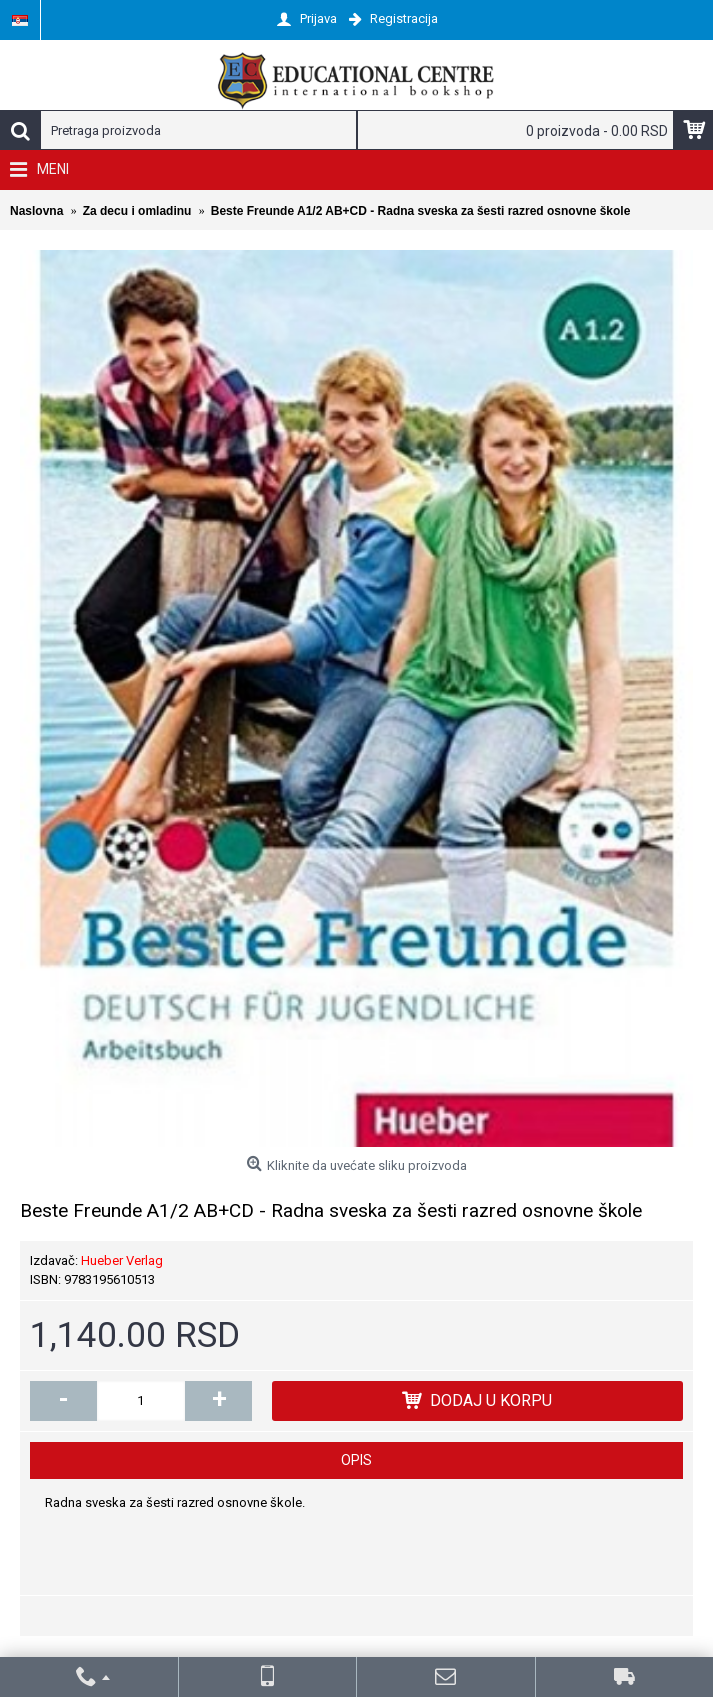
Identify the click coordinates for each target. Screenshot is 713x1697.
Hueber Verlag (122, 1260)
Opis (356, 1460)
